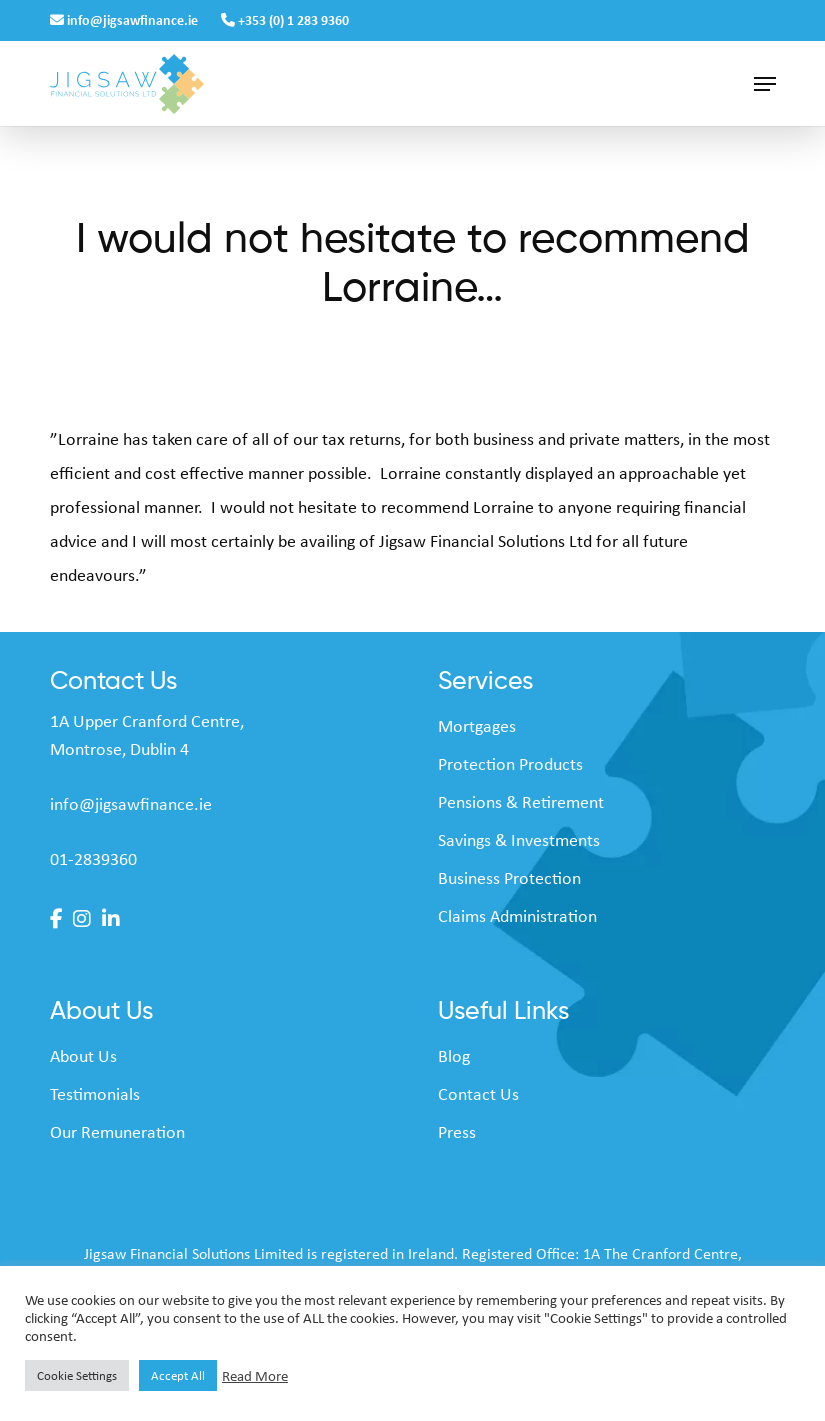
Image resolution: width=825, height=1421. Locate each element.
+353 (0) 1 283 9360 (285, 19)
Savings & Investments (519, 840)
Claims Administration (517, 916)
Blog (454, 1056)
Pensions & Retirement (521, 802)
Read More (255, 1376)
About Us (83, 1056)
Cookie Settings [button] (77, 1375)
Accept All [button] (178, 1375)
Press (457, 1132)
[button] (765, 84)
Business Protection (509, 878)
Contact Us (478, 1094)
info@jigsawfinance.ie (125, 19)
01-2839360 (93, 859)
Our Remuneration (117, 1132)
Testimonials (95, 1094)
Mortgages (477, 726)
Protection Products (510, 764)
